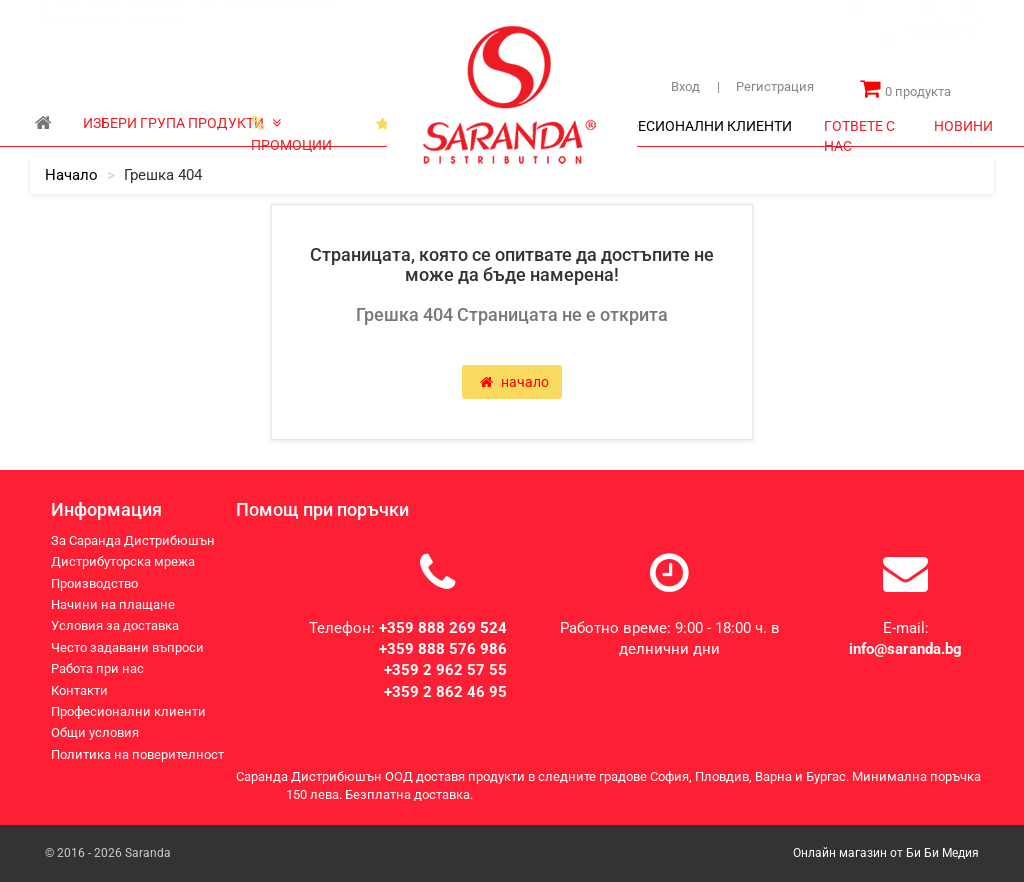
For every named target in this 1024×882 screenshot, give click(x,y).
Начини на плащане (113, 604)
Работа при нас (97, 668)
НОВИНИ (963, 126)
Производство (76, 38)
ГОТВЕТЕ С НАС (859, 131)
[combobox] (934, 54)
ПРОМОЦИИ (291, 128)
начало (71, 175)
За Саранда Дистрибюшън (111, 19)
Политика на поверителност (137, 754)
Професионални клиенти (128, 711)
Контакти (158, 38)
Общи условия (95, 732)
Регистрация (765, 86)
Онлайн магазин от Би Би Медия (886, 853)
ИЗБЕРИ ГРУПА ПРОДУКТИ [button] (182, 123)
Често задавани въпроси (127, 647)
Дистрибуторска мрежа (268, 19)
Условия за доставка (115, 625)
